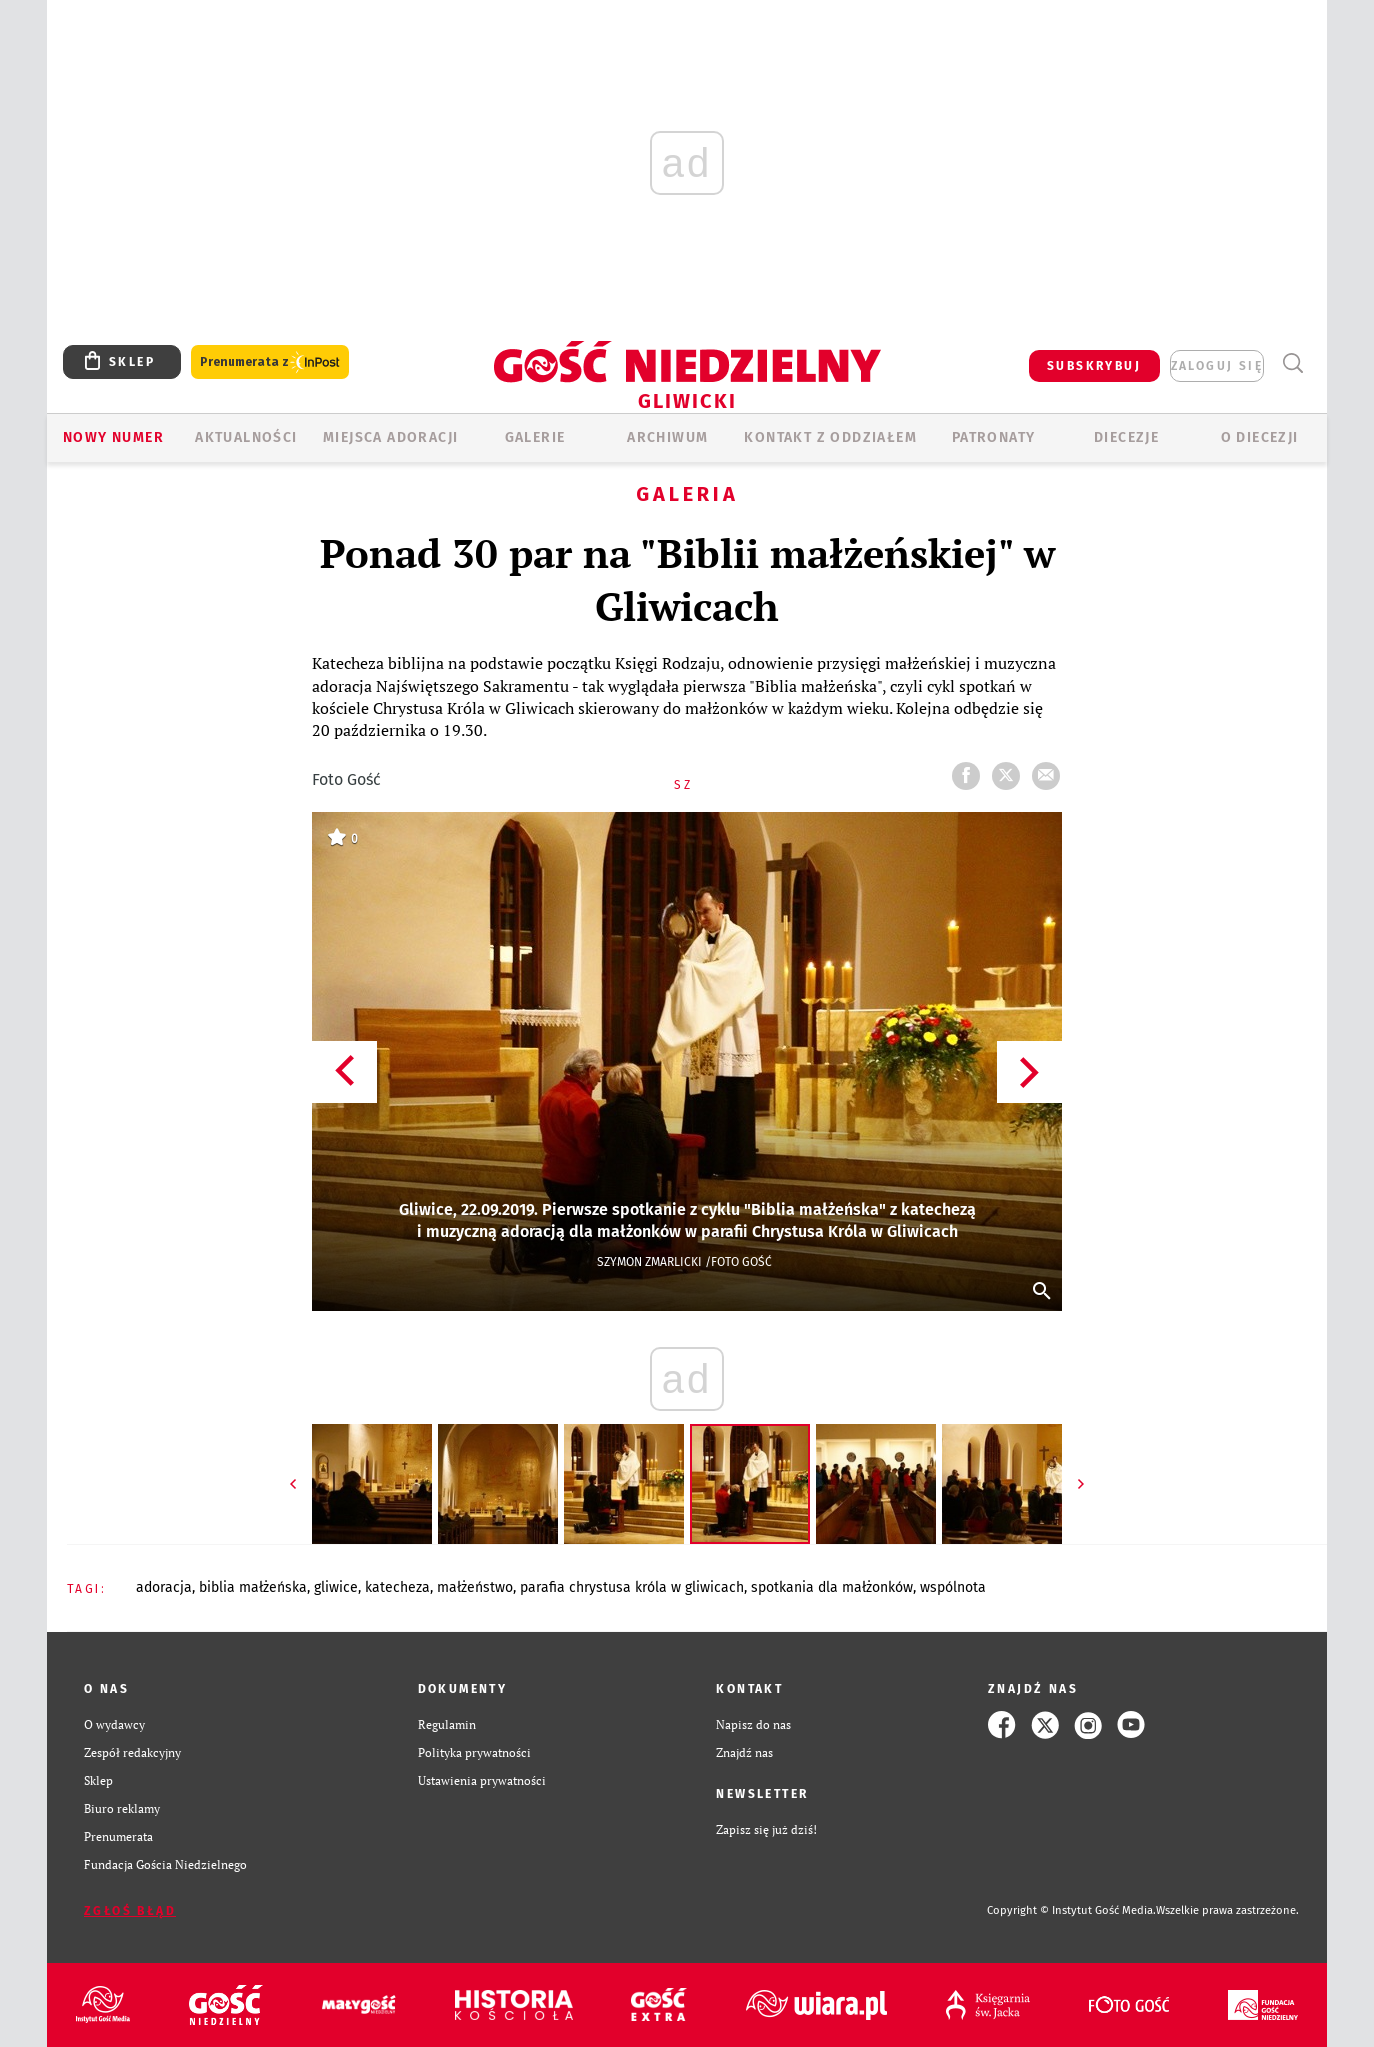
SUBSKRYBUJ (1094, 366)
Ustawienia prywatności (482, 1780)
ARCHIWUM (667, 437)
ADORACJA (164, 1587)
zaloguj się (1217, 366)
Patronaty (994, 437)
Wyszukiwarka (1292, 363)
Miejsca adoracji (390, 437)
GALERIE (535, 437)
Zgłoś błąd (130, 1911)
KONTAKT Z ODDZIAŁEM (830, 437)
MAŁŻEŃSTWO (475, 1587)
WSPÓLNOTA (953, 1587)
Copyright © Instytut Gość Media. (1071, 1910)
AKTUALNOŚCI (246, 437)
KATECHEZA (397, 1587)
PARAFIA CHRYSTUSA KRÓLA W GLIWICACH (632, 1587)
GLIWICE (336, 1587)
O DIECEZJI (1260, 437)
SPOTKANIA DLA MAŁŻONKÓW (832, 1587)
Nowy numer (113, 437)
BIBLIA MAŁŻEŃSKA (253, 1587)
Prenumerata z (270, 362)
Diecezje (1126, 437)
